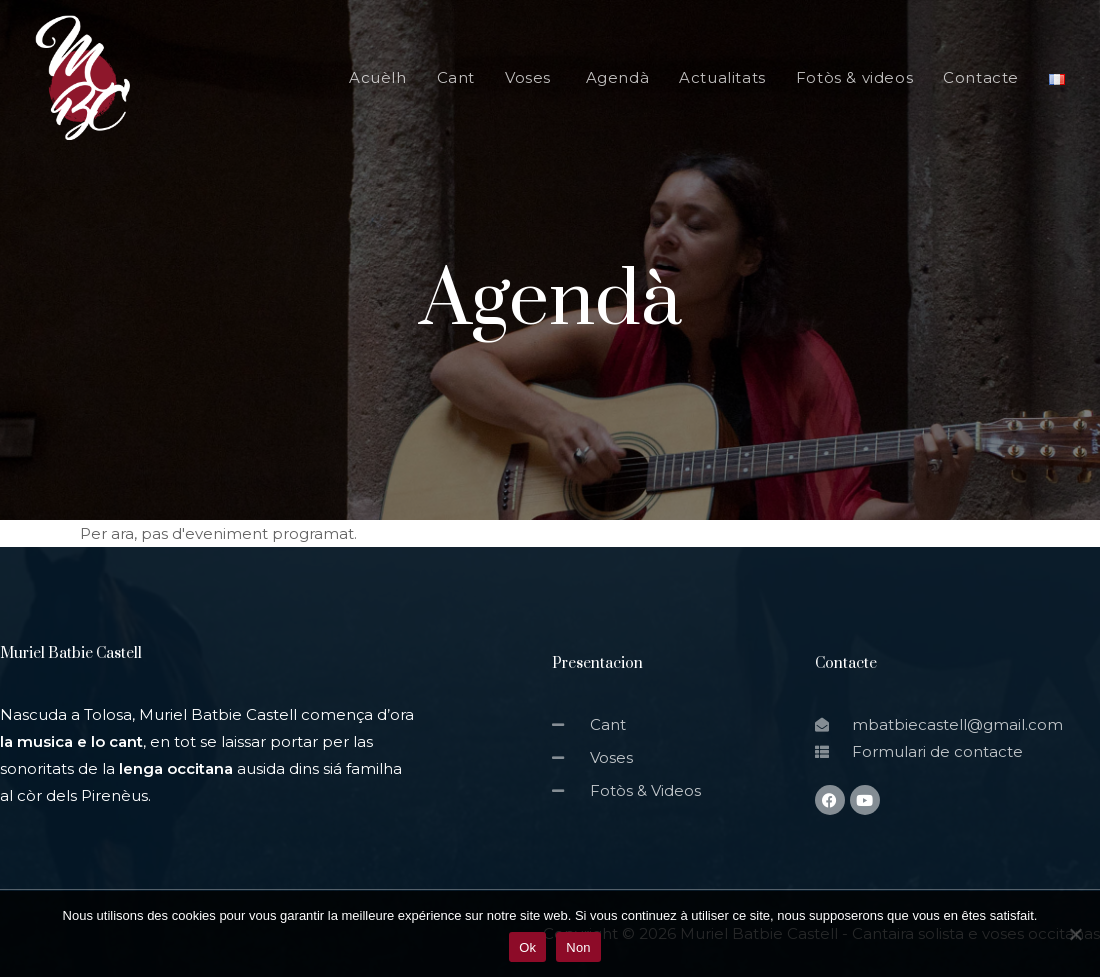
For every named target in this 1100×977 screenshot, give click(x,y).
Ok (527, 947)
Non (578, 947)
